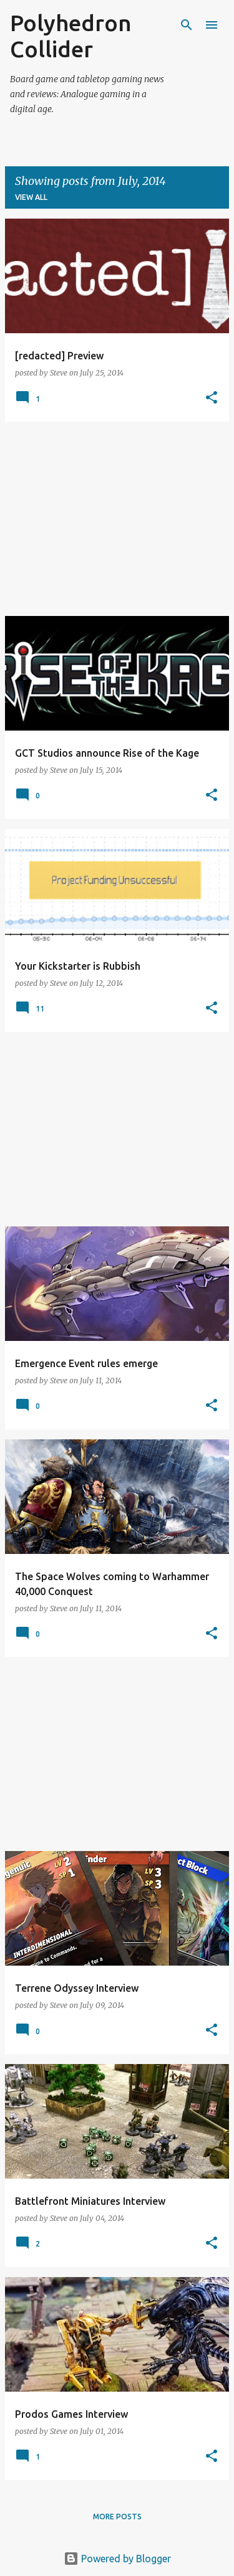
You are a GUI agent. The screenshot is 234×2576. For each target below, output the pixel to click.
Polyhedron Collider (71, 36)
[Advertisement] (117, 519)
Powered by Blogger (117, 2558)
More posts (117, 2516)
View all (31, 197)
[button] (211, 398)
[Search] (186, 25)
